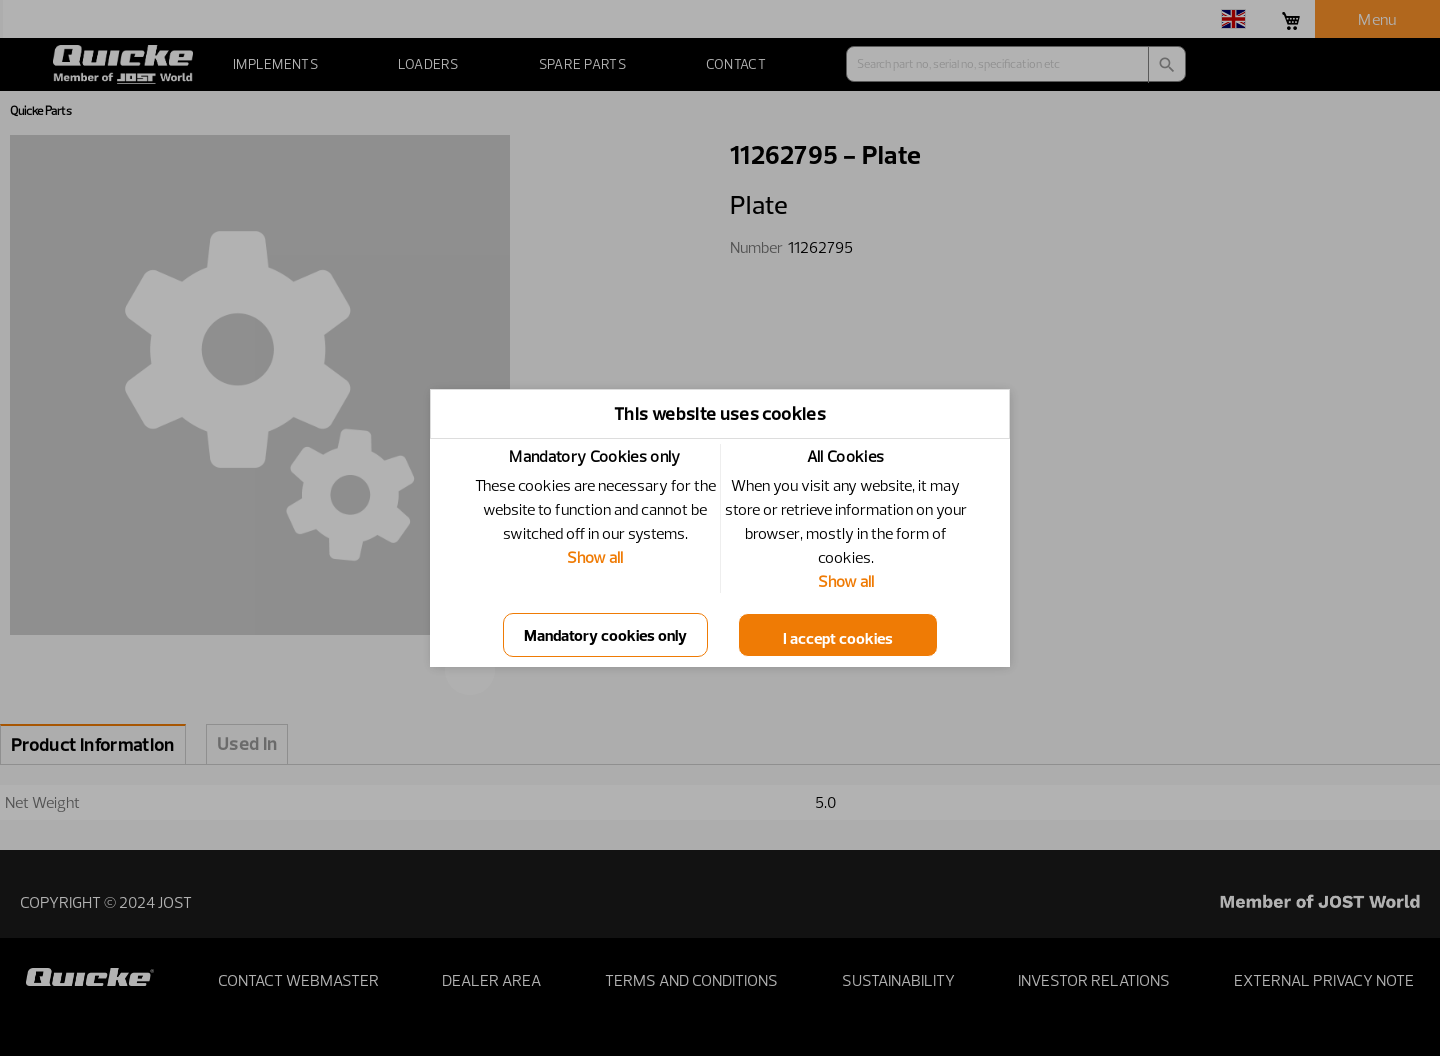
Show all (595, 557)
